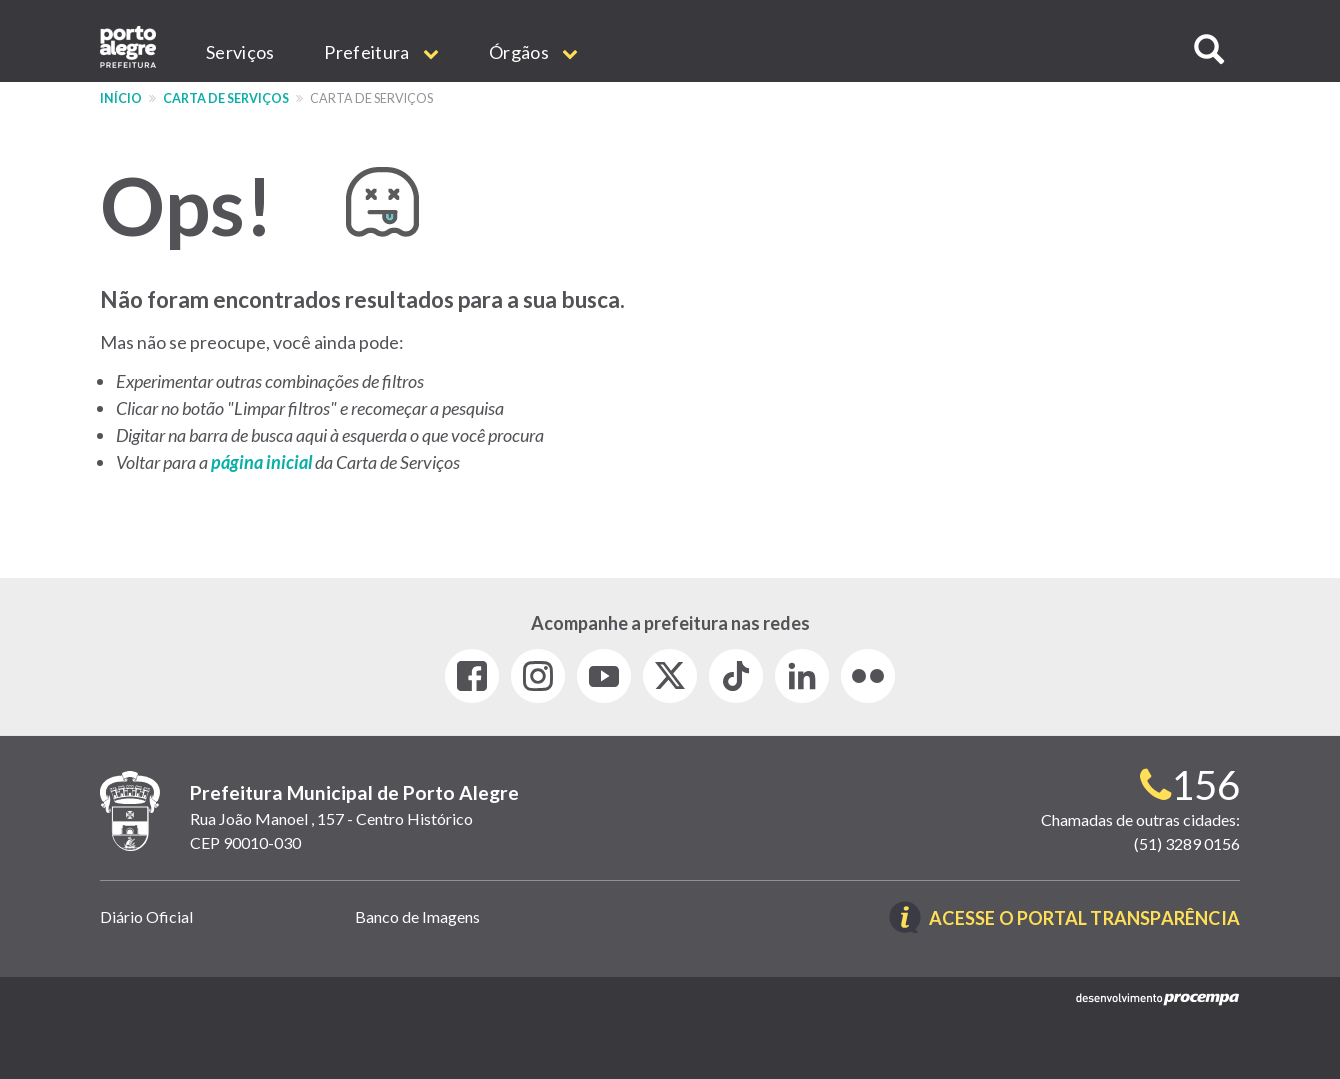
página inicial (263, 462)
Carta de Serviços (226, 98)
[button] (1209, 49)
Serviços (240, 52)
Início (121, 98)
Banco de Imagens (417, 916)
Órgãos (533, 52)
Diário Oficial (146, 916)
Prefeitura (381, 52)
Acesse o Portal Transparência (1084, 919)
